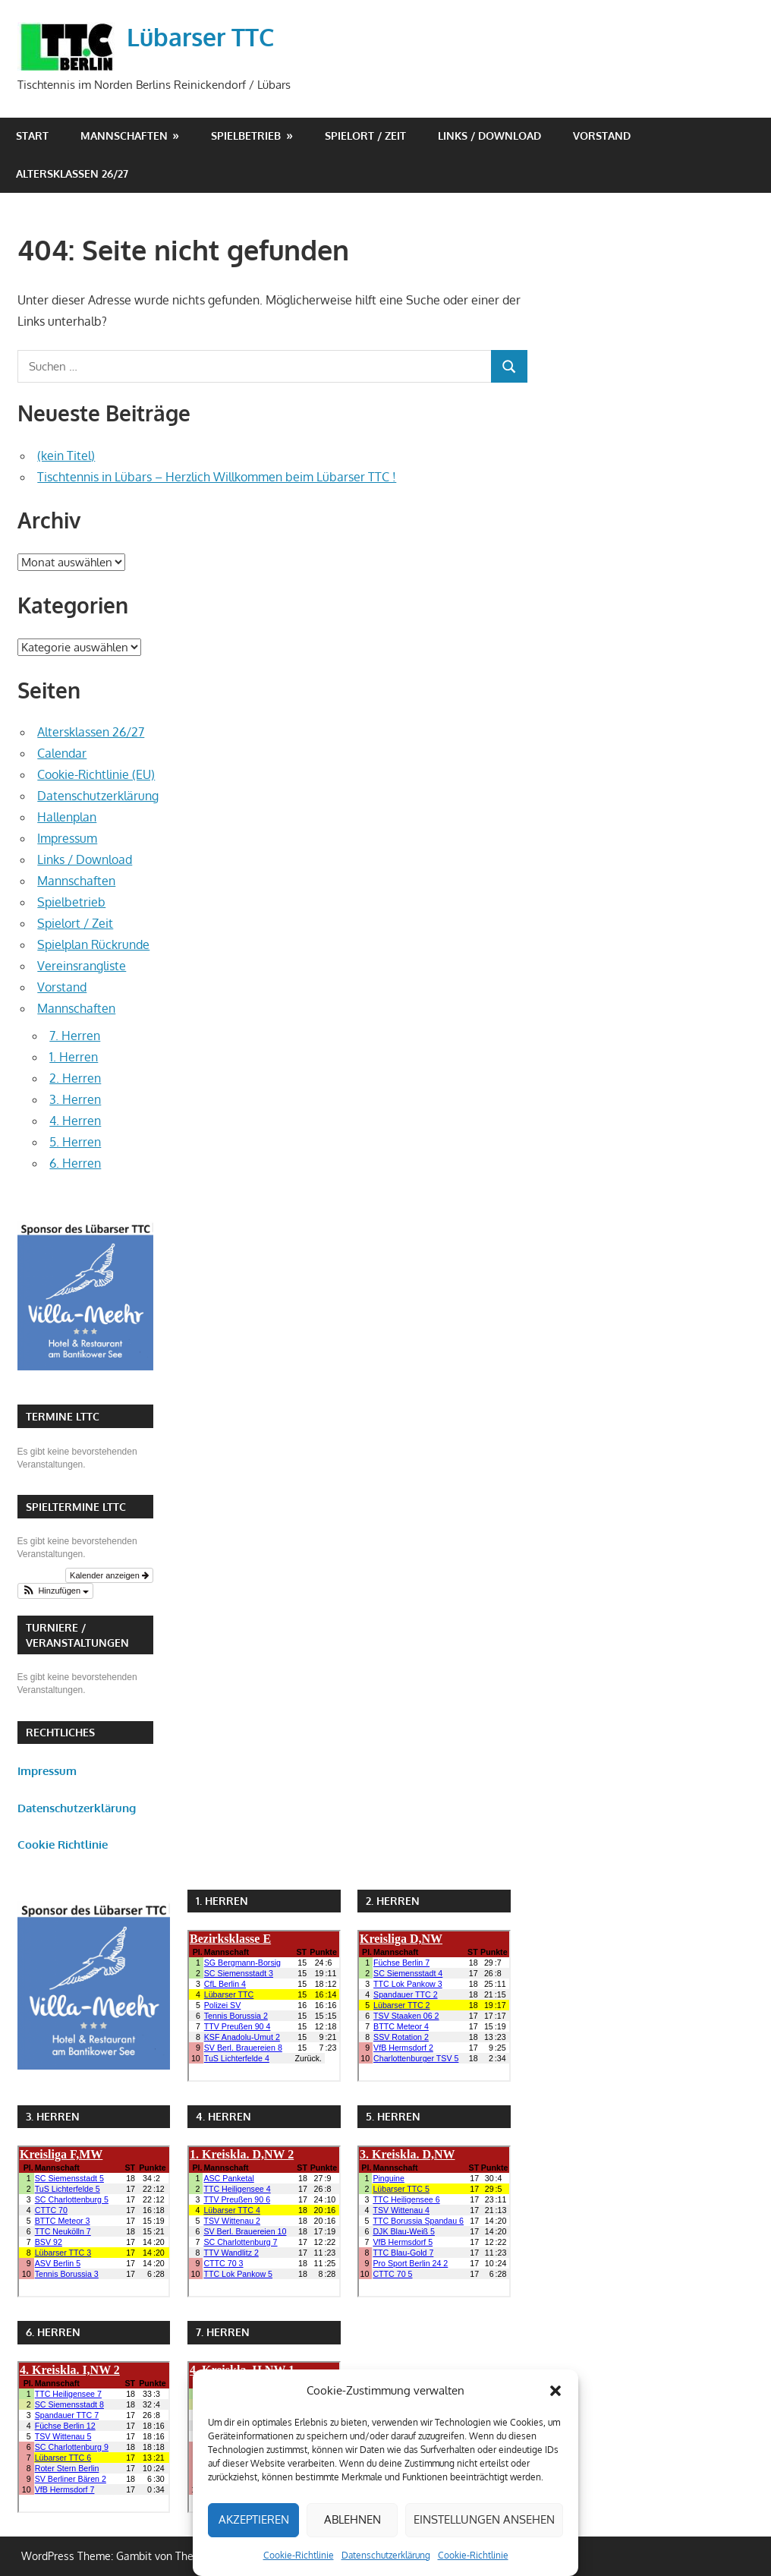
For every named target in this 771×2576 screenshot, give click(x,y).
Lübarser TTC (200, 36)
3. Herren (75, 1099)
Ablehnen (352, 2519)
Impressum (67, 838)
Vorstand (602, 135)
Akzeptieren (254, 2519)
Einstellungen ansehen (484, 2519)
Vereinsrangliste (81, 965)
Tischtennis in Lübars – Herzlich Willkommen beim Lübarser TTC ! (216, 476)
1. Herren (73, 1056)
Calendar (62, 753)
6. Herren (75, 1163)
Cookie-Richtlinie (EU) (96, 774)
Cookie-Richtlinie (298, 2555)
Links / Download (489, 135)
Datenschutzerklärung (385, 2555)
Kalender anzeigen (109, 1575)
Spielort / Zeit (365, 135)
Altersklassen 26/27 (72, 173)
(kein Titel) (66, 455)
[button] (555, 2390)
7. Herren (74, 1035)
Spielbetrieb (246, 135)
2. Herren (75, 1078)
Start (32, 135)
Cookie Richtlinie (62, 1844)
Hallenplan (66, 817)
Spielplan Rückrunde (93, 944)
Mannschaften (124, 135)
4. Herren (75, 1120)
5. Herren (75, 1141)
